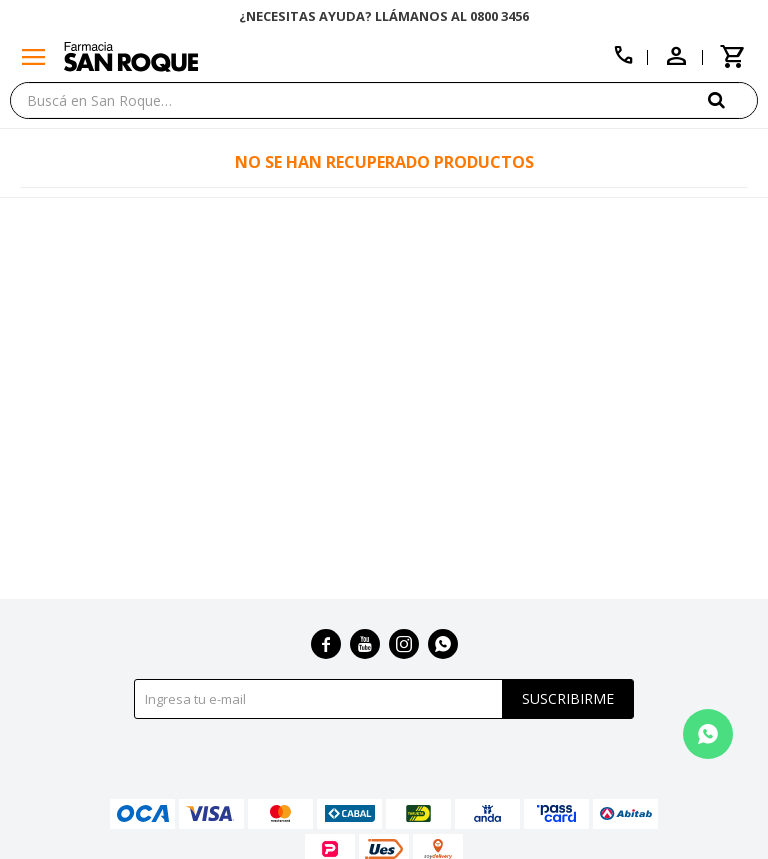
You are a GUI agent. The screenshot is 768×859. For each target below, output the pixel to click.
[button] (733, 99)
